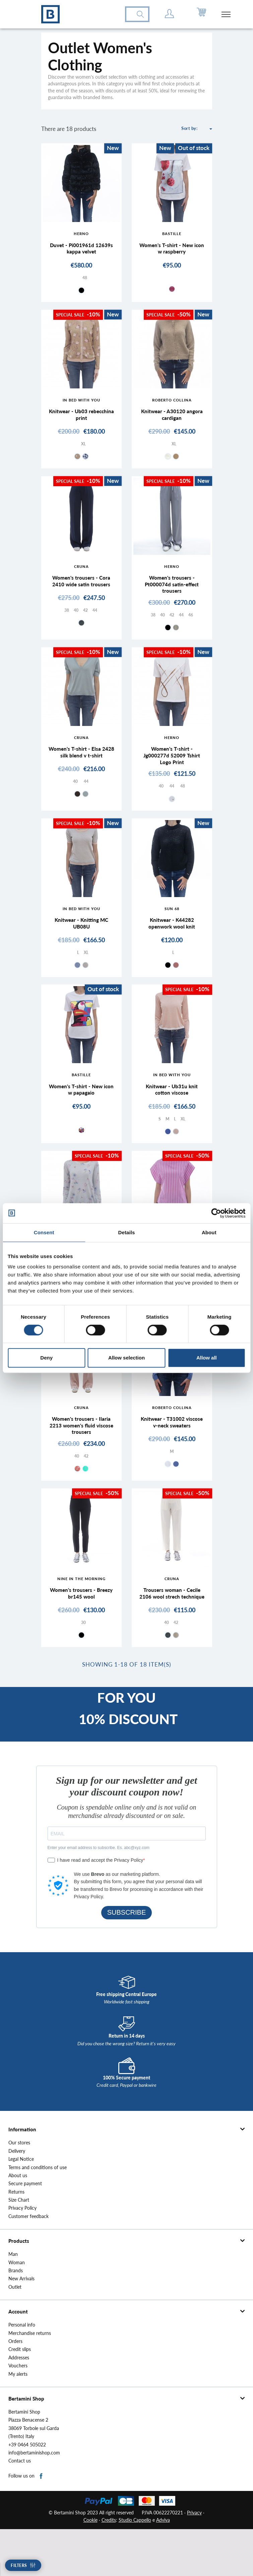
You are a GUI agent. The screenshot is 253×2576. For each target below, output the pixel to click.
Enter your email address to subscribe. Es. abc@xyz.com (98, 1894)
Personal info (21, 2371)
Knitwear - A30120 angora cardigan (171, 420)
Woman (16, 2309)
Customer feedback (28, 2263)
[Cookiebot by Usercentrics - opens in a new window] (216, 1213)
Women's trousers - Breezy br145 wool (81, 1630)
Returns (16, 2238)
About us (17, 2222)
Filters (19, 2565)
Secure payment (25, 2230)
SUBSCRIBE (126, 1959)
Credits (109, 2567)
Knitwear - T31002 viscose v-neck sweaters (172, 1453)
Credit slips (19, 2396)
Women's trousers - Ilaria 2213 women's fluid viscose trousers (81, 1457)
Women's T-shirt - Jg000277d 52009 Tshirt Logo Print (172, 770)
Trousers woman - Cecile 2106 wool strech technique (172, 1634)
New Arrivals (21, 2325)
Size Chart (18, 2247)
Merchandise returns (29, 2379)
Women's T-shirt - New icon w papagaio (81, 1113)
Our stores (19, 2189)
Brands (15, 2317)
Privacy (194, 2559)
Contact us (19, 2507)
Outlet (14, 2334)
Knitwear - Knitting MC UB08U (81, 944)
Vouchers (17, 2412)
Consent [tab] (44, 1232)
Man (13, 2301)
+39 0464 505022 (27, 2491)
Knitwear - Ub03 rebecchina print (81, 420)
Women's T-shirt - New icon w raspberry (172, 249)
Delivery (16, 2198)
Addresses (18, 2404)
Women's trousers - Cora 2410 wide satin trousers (81, 589)
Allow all (206, 1357)
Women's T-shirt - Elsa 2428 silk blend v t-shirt (81, 766)
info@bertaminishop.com (34, 2499)
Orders (15, 2388)
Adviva (163, 2567)
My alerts (17, 2420)
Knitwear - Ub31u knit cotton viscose (171, 1113)
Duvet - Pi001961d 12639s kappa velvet (81, 249)
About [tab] (209, 1232)
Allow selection (126, 1357)
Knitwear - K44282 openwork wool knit (171, 944)
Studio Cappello (135, 2567)
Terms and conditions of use (37, 2214)
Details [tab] (126, 1232)
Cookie (90, 2567)
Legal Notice (21, 2206)
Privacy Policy (22, 2255)
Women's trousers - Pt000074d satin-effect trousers (172, 593)
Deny (46, 1357)
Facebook (41, 2523)
